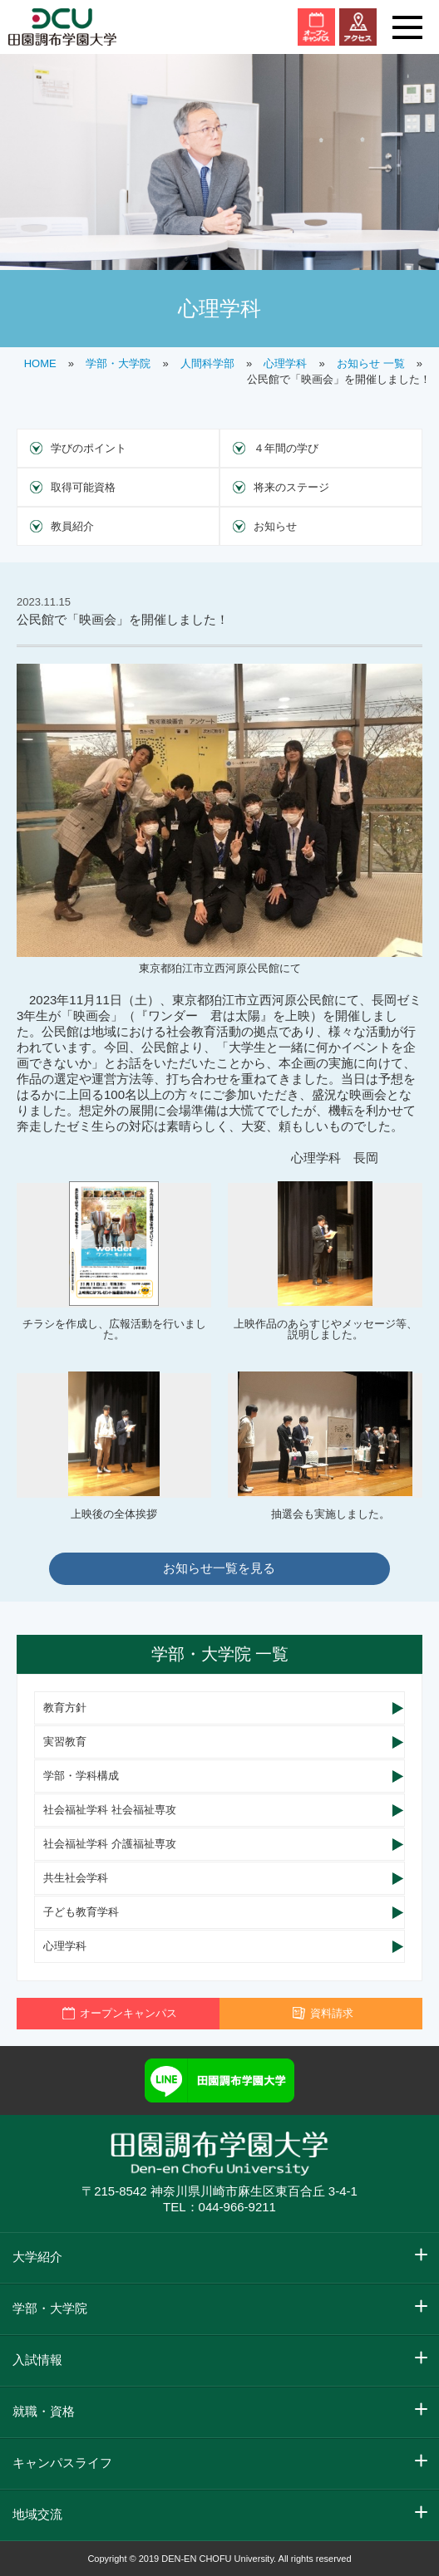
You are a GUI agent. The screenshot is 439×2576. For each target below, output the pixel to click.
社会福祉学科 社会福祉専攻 (109, 1809)
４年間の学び (286, 448)
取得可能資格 (83, 487)
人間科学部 (207, 363)
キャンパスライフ (62, 2463)
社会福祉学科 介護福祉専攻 (109, 1844)
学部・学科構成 (81, 1775)
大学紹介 (37, 2257)
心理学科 (285, 363)
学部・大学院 (118, 363)
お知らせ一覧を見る (219, 1568)
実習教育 (64, 1741)
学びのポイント (88, 448)
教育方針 (64, 1707)
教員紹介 (72, 526)
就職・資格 (43, 2411)
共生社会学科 (75, 1878)
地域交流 (37, 2514)
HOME (40, 363)
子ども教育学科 (81, 1912)
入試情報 (37, 2360)
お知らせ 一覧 (371, 363)
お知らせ (275, 526)
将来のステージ (291, 487)
